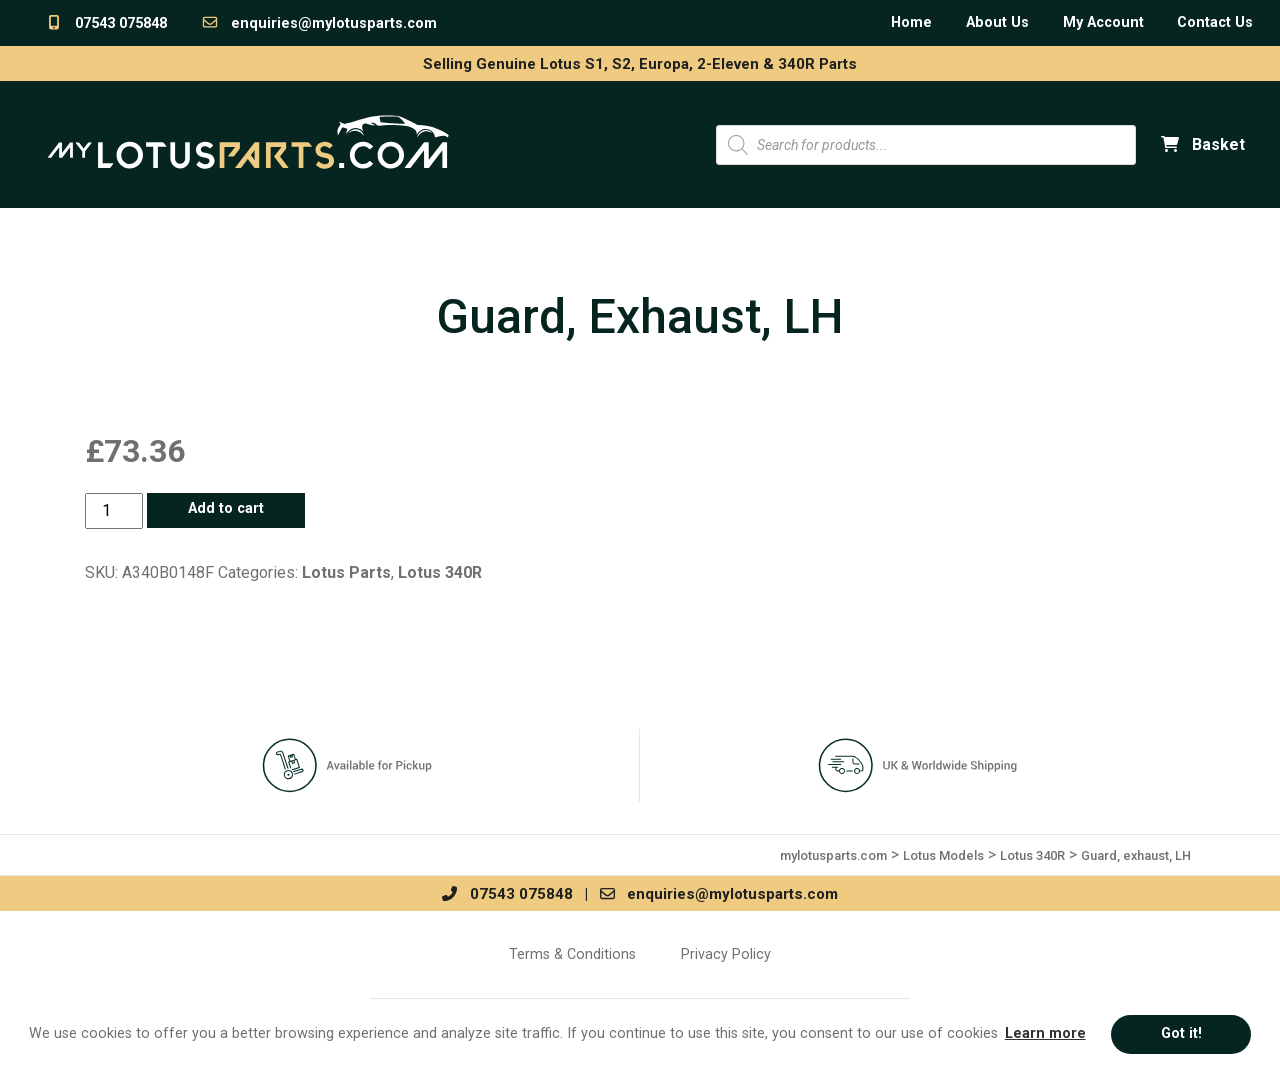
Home (911, 22)
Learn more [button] (1045, 1033)
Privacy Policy (726, 954)
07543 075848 (106, 23)
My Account (1103, 22)
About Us (997, 22)
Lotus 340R (440, 572)
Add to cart (226, 508)
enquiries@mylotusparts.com (319, 23)
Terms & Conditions (572, 954)
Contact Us (1215, 22)
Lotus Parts (346, 572)
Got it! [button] (1181, 1033)
